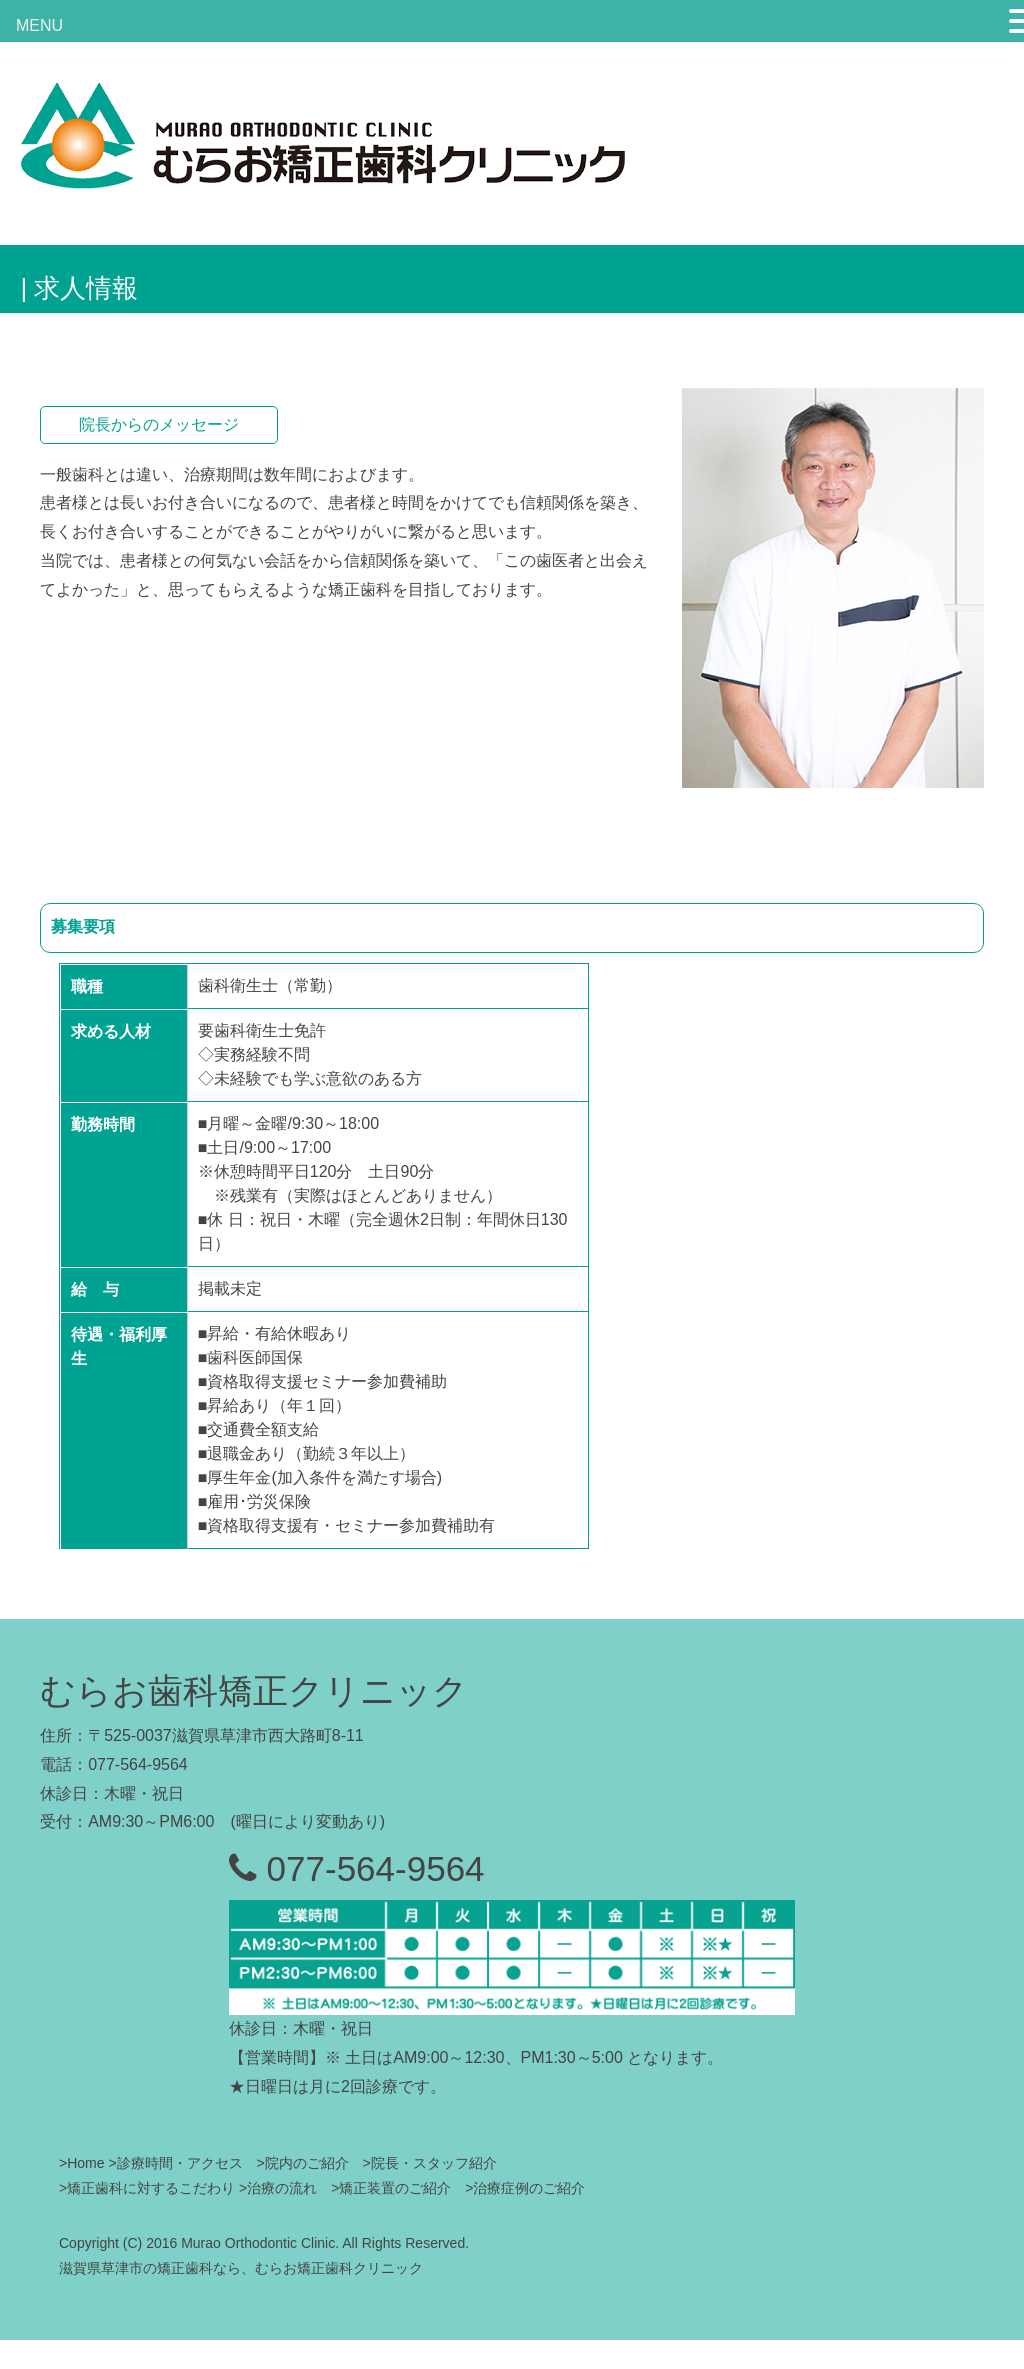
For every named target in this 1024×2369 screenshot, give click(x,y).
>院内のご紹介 (303, 2163)
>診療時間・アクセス (175, 2163)
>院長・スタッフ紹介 (430, 2163)
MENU (39, 25)
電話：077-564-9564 (114, 1764)
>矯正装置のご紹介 (393, 2188)
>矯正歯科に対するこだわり (147, 2188)
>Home (82, 2163)
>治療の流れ (278, 2188)
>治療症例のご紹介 (525, 2188)
